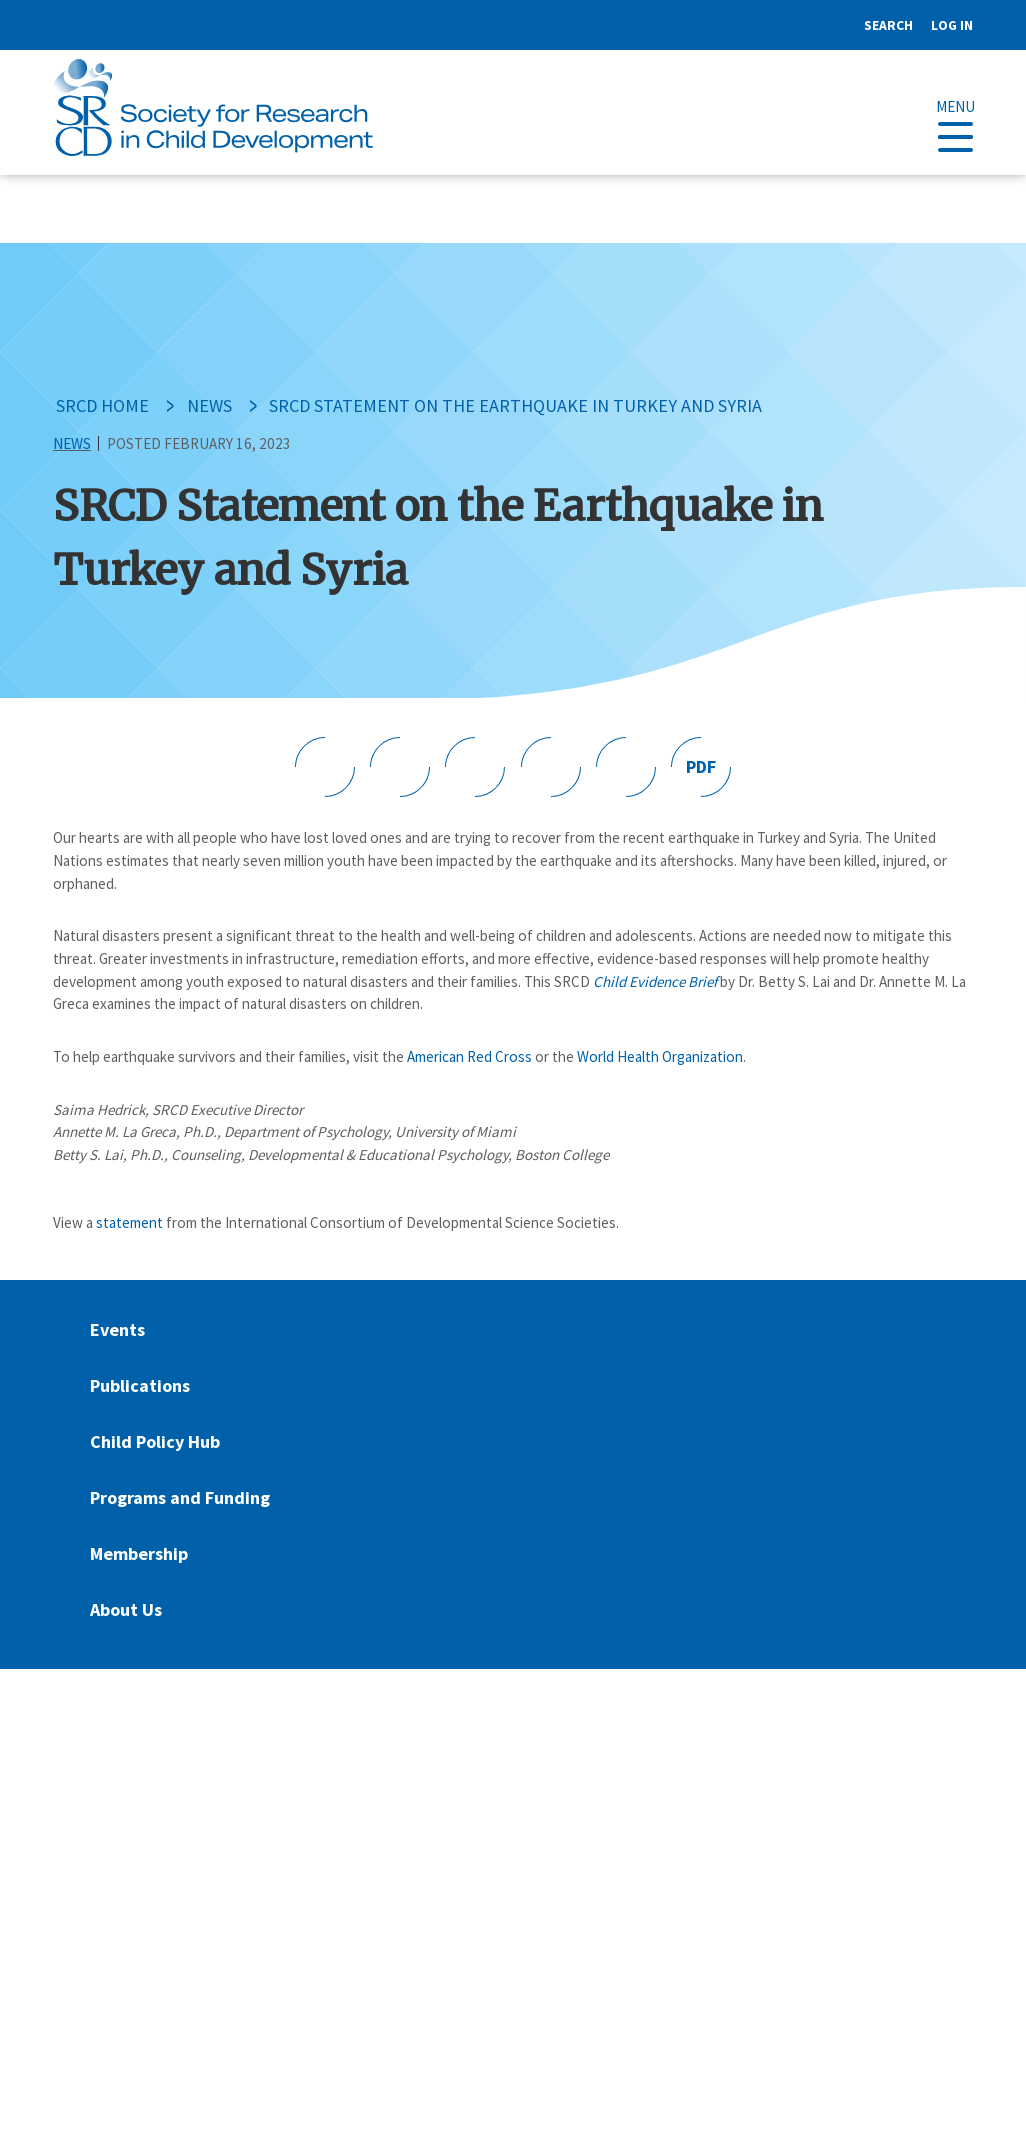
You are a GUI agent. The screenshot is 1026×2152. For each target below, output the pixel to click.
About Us (126, 1609)
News (209, 405)
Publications (140, 1385)
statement (129, 1222)
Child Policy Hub (155, 1441)
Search (888, 25)
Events (117, 1329)
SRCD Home (102, 405)
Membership (139, 1553)
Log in (952, 25)
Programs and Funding (180, 1497)
